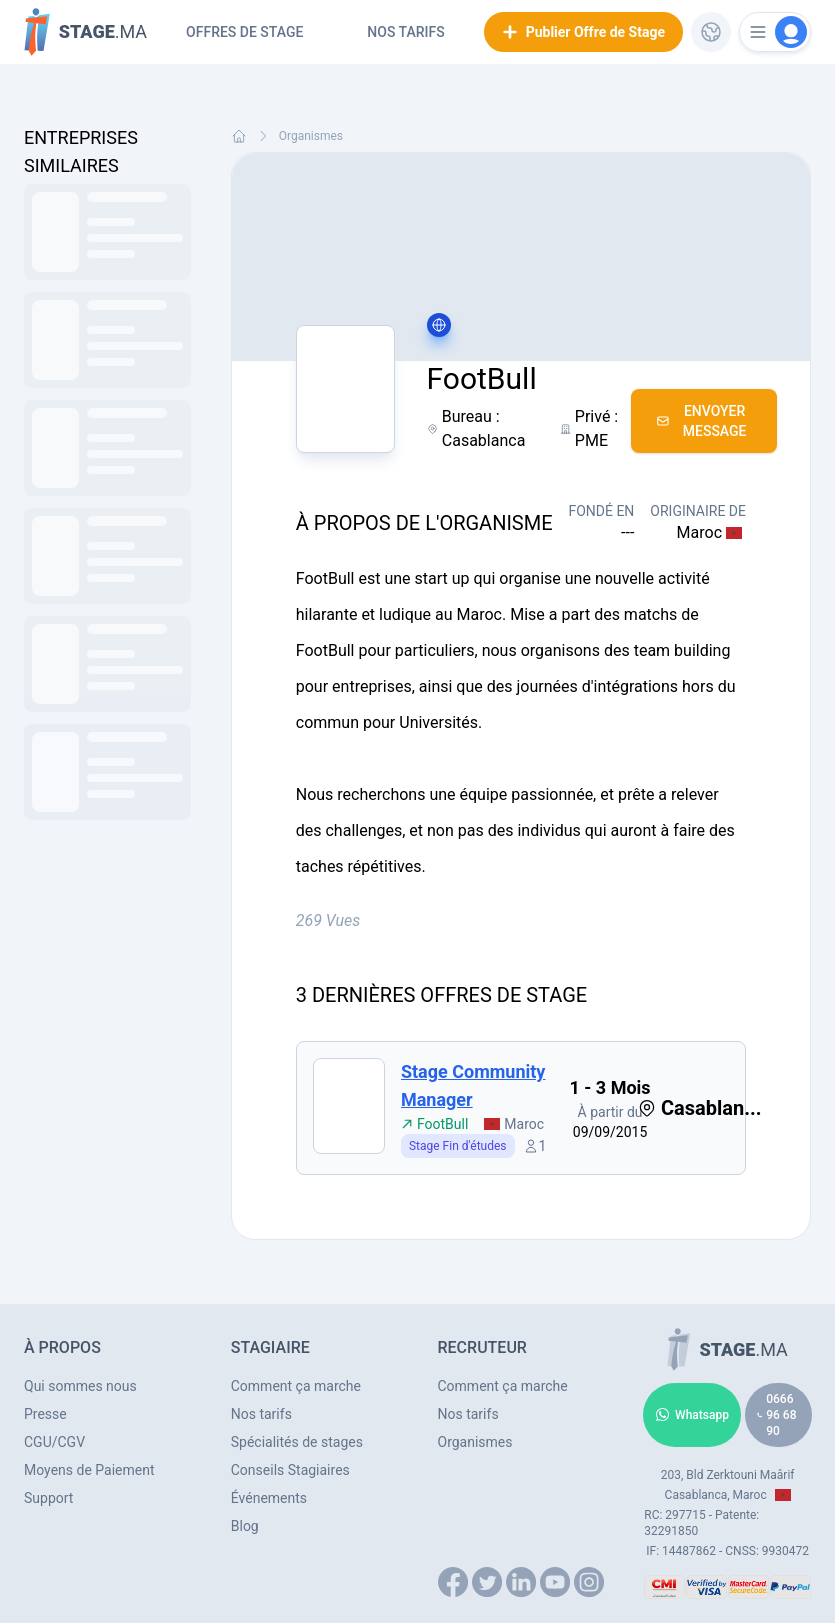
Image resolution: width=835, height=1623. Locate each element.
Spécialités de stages (297, 1442)
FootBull (434, 1124)
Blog (245, 1526)
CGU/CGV (54, 1442)
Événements (269, 1498)
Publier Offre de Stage (583, 32)
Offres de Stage (244, 32)
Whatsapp (692, 1415)
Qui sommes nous (80, 1386)
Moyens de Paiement (89, 1470)
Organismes (311, 136)
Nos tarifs (405, 32)
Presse (45, 1414)
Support (48, 1498)
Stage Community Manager (473, 1085)
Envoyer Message (701, 421)
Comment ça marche (296, 1386)
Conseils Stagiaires (290, 1470)
